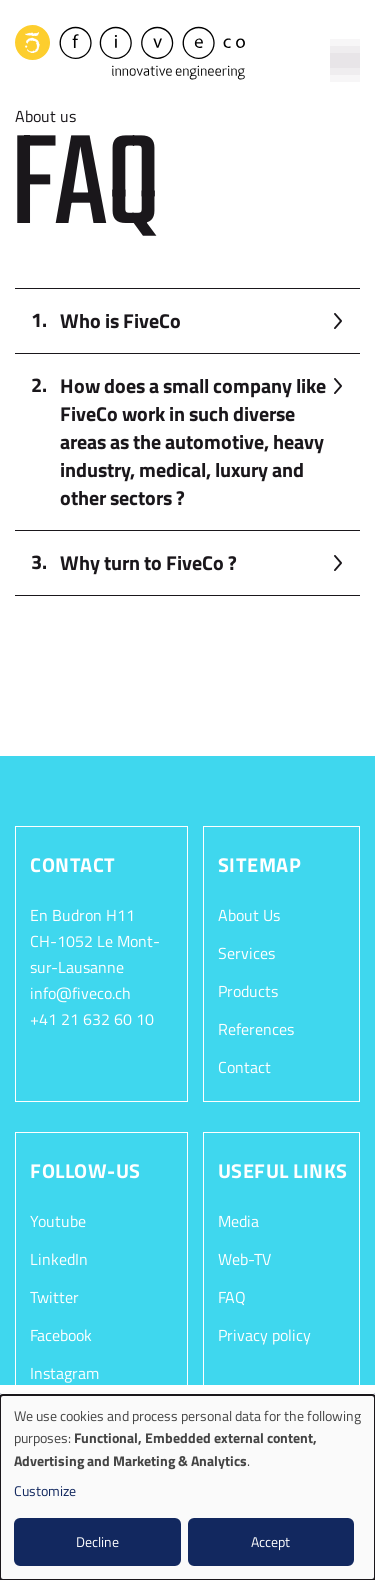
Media (238, 1221)
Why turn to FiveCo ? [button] (148, 562)
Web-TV (244, 1259)
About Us (249, 915)
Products (248, 991)
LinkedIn (59, 1259)
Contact (244, 1067)
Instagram (64, 1373)
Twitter (54, 1297)
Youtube (58, 1221)
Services (246, 953)
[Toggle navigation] (345, 49)
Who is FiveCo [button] (120, 320)
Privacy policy (264, 1335)
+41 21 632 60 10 (92, 1019)
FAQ (232, 1297)
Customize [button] (45, 1490)
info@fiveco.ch (80, 993)
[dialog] (187, 1487)
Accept (270, 1541)
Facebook (61, 1335)
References (256, 1029)
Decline (97, 1541)
